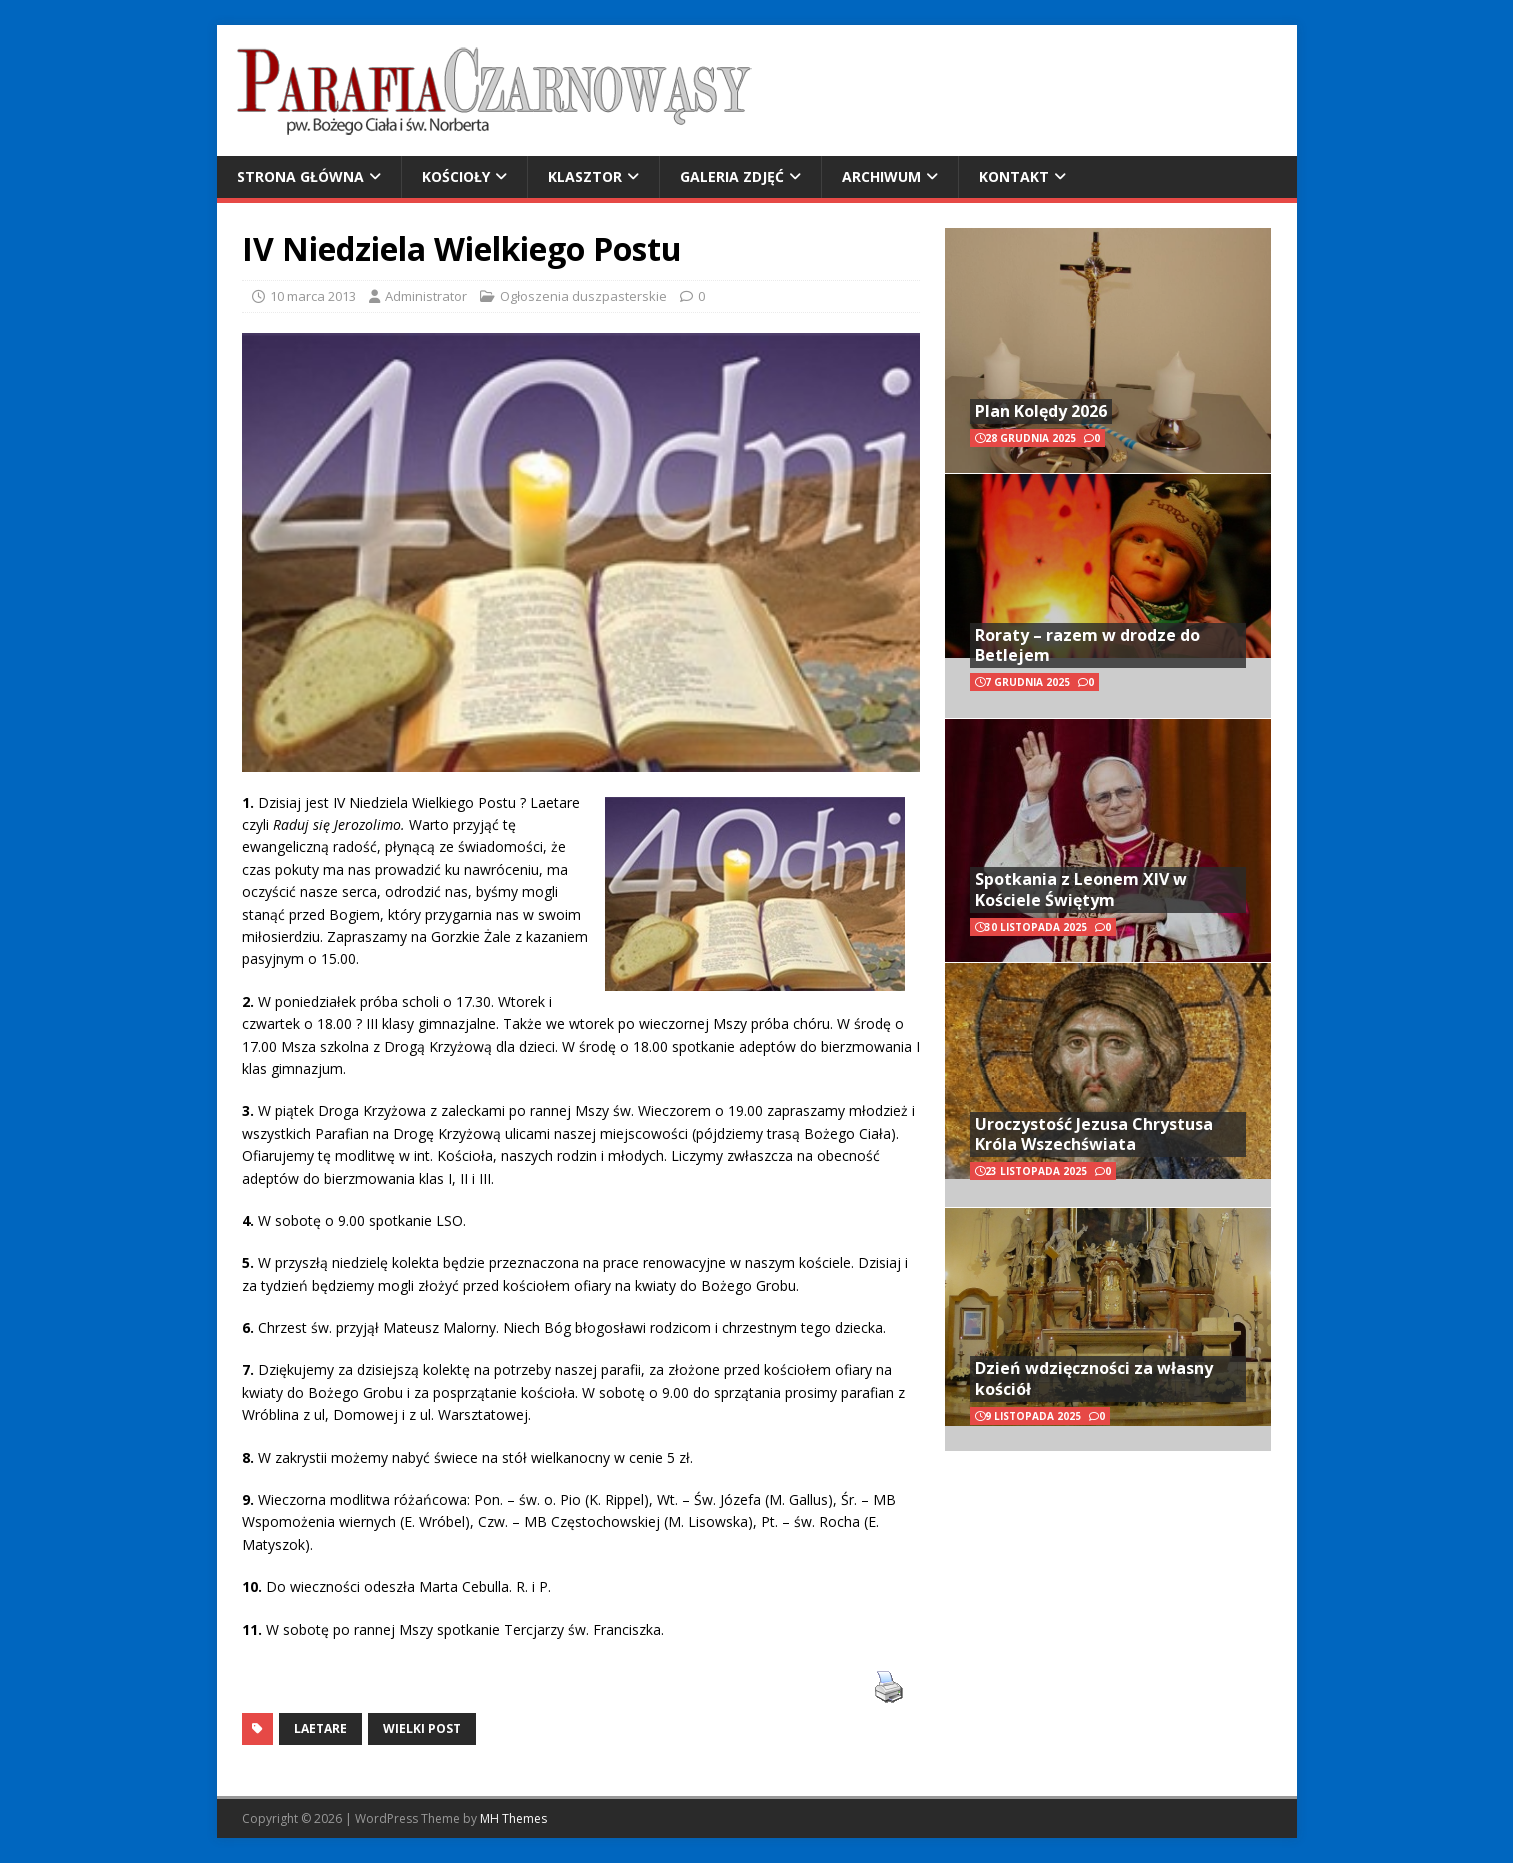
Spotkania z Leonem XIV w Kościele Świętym (1081, 889)
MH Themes (513, 1818)
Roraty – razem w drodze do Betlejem (1087, 645)
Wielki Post (422, 1728)
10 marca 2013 (313, 296)
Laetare (320, 1728)
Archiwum (881, 176)
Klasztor (585, 176)
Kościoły (456, 176)
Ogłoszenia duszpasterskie (583, 296)
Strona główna (300, 176)
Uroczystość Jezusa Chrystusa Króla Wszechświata (1094, 1134)
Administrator (426, 296)
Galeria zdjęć (732, 176)
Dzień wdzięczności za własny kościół (1094, 1378)
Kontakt (1014, 176)
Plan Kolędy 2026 (1041, 411)
